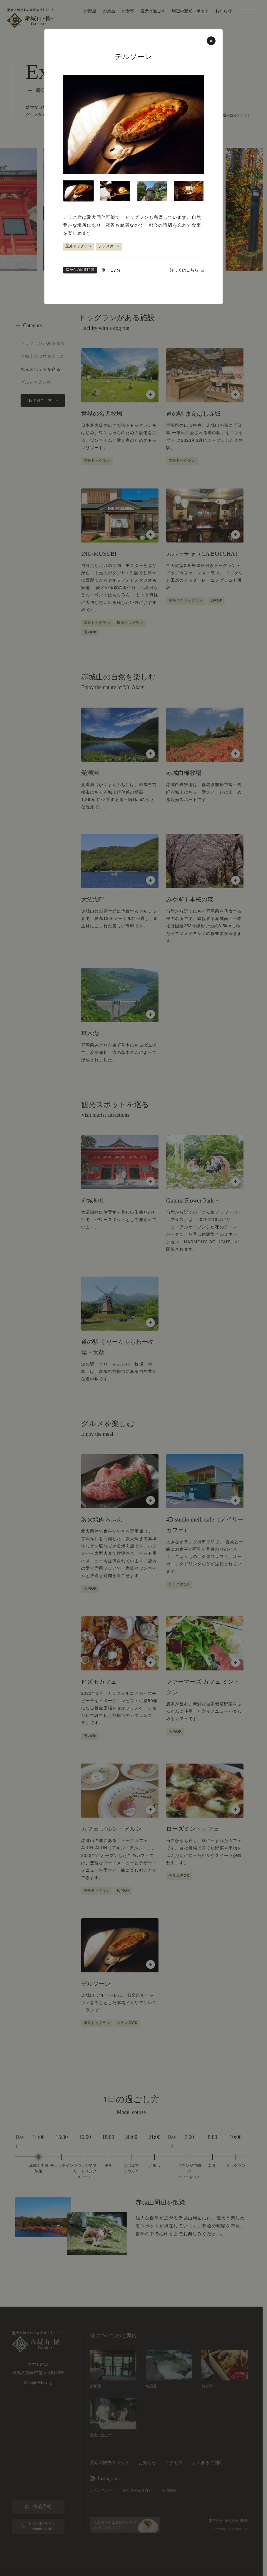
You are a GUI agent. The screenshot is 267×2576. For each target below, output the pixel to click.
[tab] (78, 191)
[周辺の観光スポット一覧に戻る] (133, 1288)
